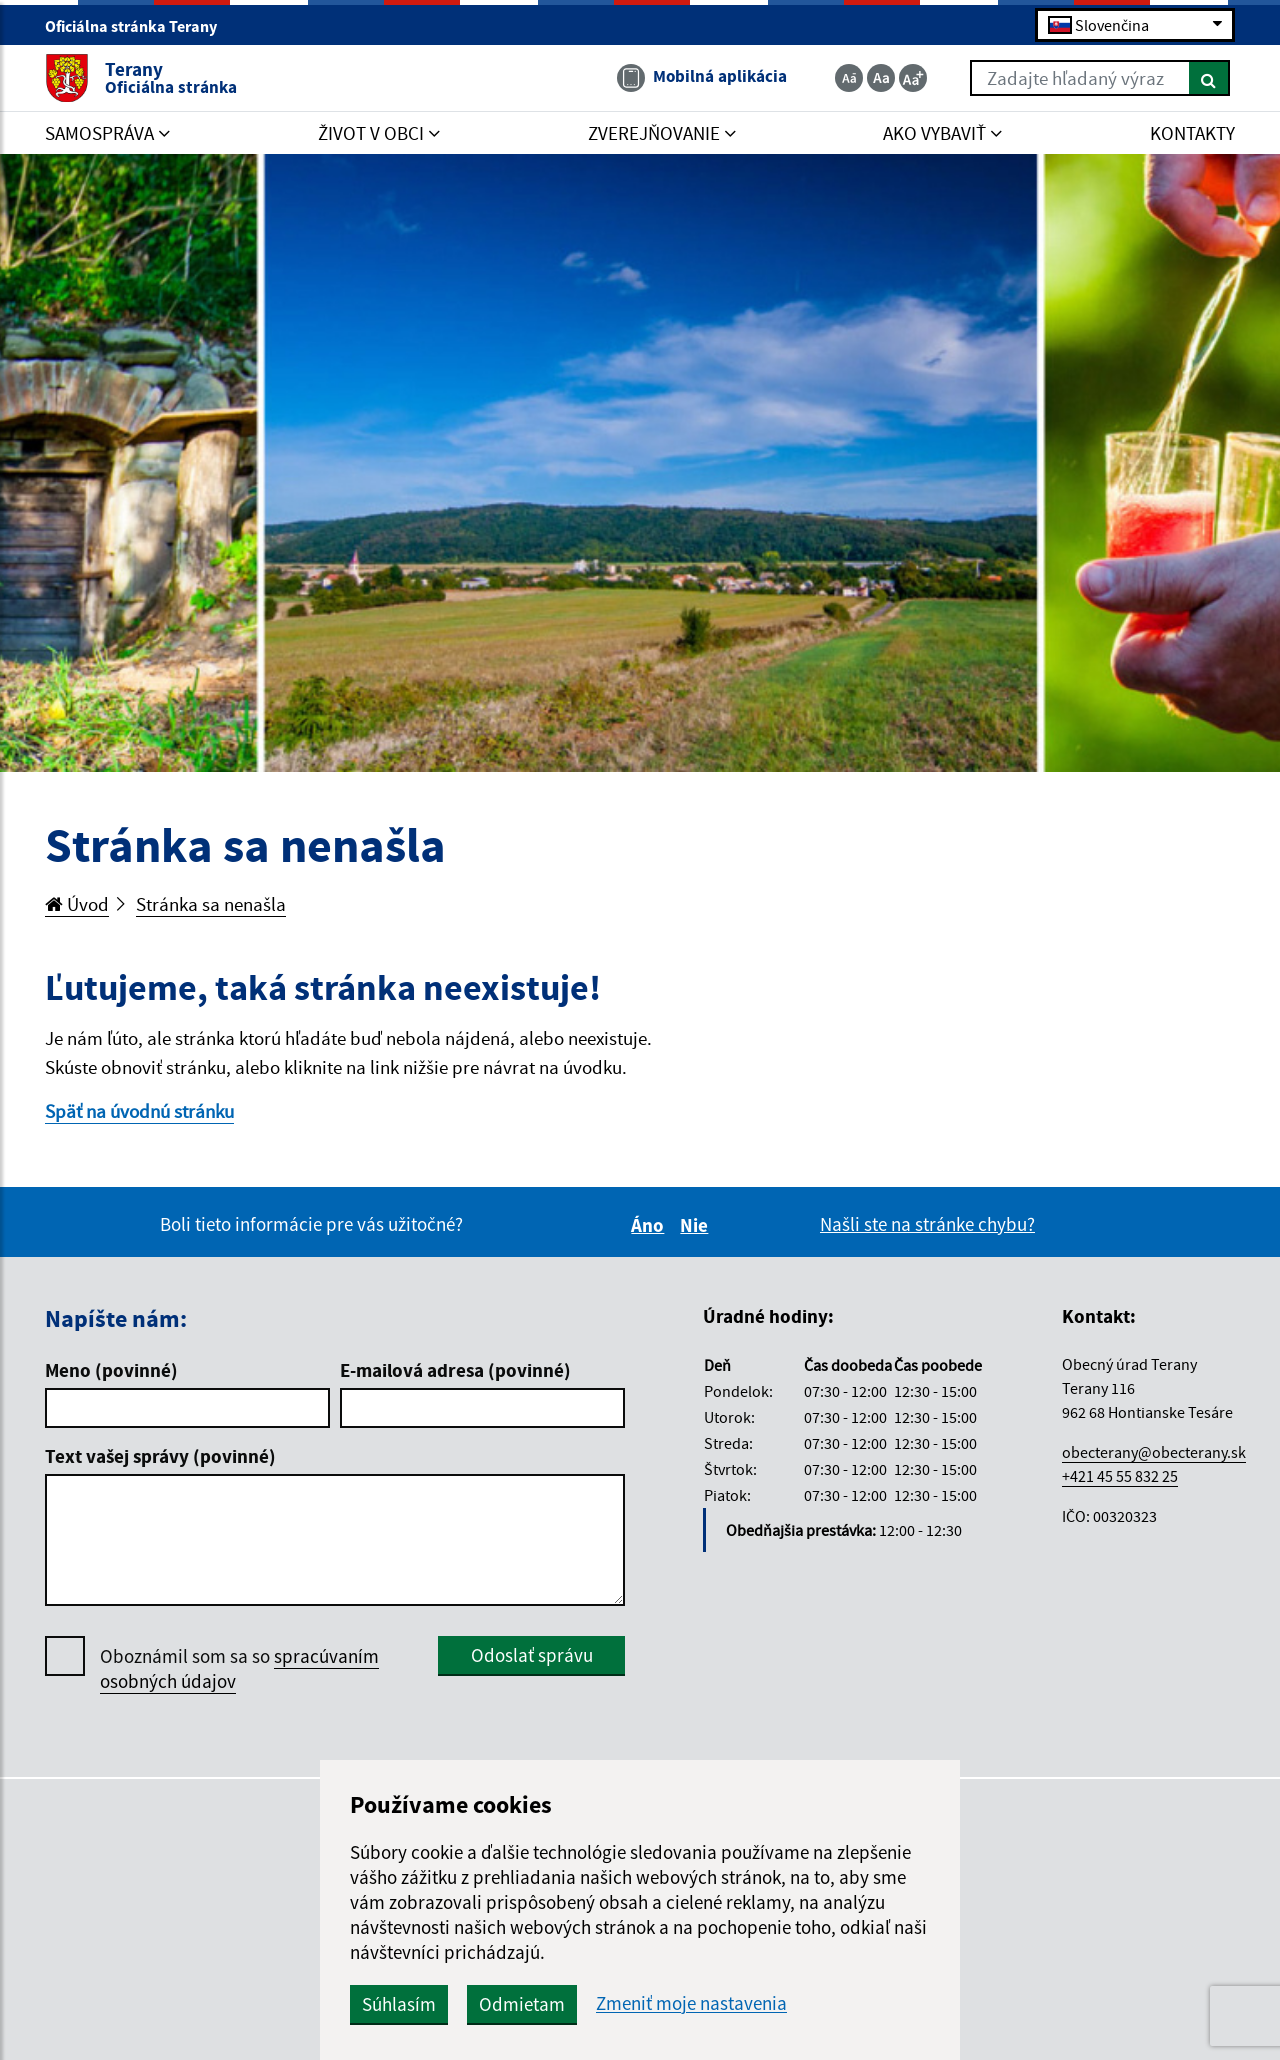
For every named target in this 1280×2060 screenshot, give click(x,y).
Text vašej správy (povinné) (160, 1456)
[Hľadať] (1209, 78)
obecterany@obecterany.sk (1154, 1452)
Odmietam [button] (522, 2004)
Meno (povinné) (111, 1370)
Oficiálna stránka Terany (139, 26)
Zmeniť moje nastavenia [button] (691, 2003)
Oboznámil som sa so (239, 1669)
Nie (697, 1225)
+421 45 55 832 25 (1120, 1476)
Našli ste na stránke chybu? (927, 1224)
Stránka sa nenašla (211, 904)
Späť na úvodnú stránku (139, 1111)
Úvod (77, 904)
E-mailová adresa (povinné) (455, 1370)
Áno (650, 1225)
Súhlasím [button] (399, 2004)
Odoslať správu (532, 1655)
